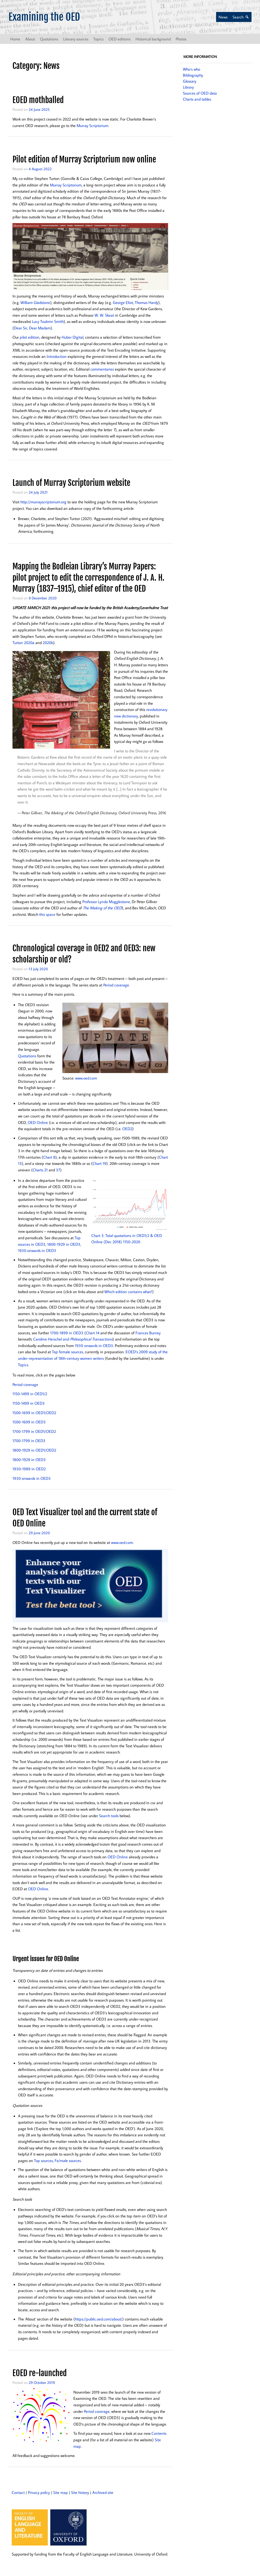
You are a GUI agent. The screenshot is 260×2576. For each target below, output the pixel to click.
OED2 (127, 1128)
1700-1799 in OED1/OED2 (34, 1431)
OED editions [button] (119, 38)
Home (15, 38)
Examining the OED (44, 17)
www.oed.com (86, 1078)
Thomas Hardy (146, 302)
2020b (48, 642)
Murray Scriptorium (92, 125)
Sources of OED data (200, 93)
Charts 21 (40, 1169)
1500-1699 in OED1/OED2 (34, 1412)
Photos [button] (181, 38)
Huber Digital (72, 337)
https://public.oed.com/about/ (98, 2318)
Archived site (102, 2492)
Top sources (43, 2160)
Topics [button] (98, 38)
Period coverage (116, 984)
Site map (60, 2492)
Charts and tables (197, 99)
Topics (23, 1364)
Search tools (109, 1815)
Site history (80, 2492)
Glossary (189, 81)
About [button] (30, 38)
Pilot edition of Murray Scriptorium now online (84, 159)
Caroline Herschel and (73, 1339)
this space (47, 914)
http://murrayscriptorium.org (43, 501)
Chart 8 (49, 1157)
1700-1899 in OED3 (66, 1332)
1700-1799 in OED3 (28, 1440)
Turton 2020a (23, 642)
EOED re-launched (39, 2373)
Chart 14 (92, 1332)
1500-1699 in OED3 (29, 1421)
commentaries (102, 369)
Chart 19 (99, 1163)
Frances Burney (148, 1332)
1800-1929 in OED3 (63, 1244)
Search (238, 16)
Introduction (57, 356)
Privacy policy (39, 2492)
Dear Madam (40, 327)
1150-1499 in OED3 (28, 1403)
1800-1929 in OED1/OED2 (34, 1450)
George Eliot (123, 302)
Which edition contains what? (128, 1291)
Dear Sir (20, 327)
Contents (158, 2433)
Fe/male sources (68, 2160)
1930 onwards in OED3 (37, 1250)
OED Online (38, 1122)
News (223, 16)
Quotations (27, 1055)
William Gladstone (35, 302)
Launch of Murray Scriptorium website (71, 483)
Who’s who (191, 69)
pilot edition (29, 337)
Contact (18, 2492)
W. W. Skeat (104, 315)
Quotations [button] (49, 38)
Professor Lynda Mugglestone (106, 901)
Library (188, 87)
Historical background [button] (153, 38)
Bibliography (193, 75)
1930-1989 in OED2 (29, 1468)
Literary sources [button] (75, 38)
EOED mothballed (38, 100)
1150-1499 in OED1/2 (29, 1393)
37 (58, 1169)
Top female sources (67, 1351)
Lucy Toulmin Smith (48, 321)
